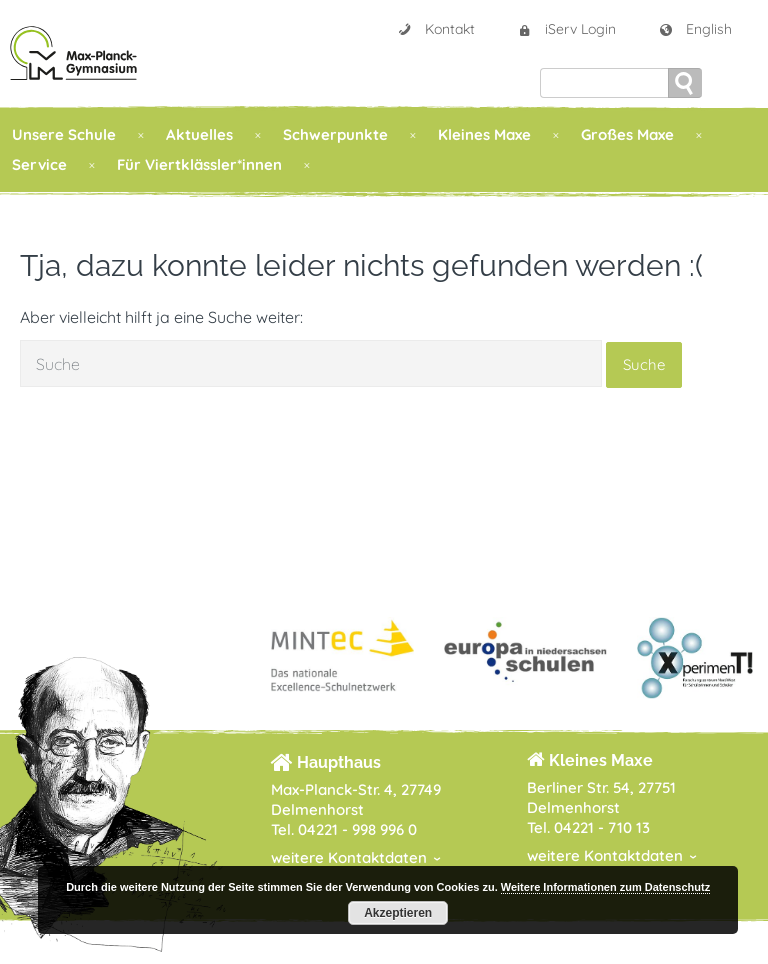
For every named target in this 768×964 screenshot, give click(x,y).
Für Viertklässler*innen (199, 164)
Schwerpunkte (335, 134)
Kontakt (436, 29)
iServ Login (566, 29)
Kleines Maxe (484, 134)
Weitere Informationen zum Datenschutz (605, 887)
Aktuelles (199, 134)
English (695, 29)
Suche (644, 364)
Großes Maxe (627, 134)
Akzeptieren (398, 913)
